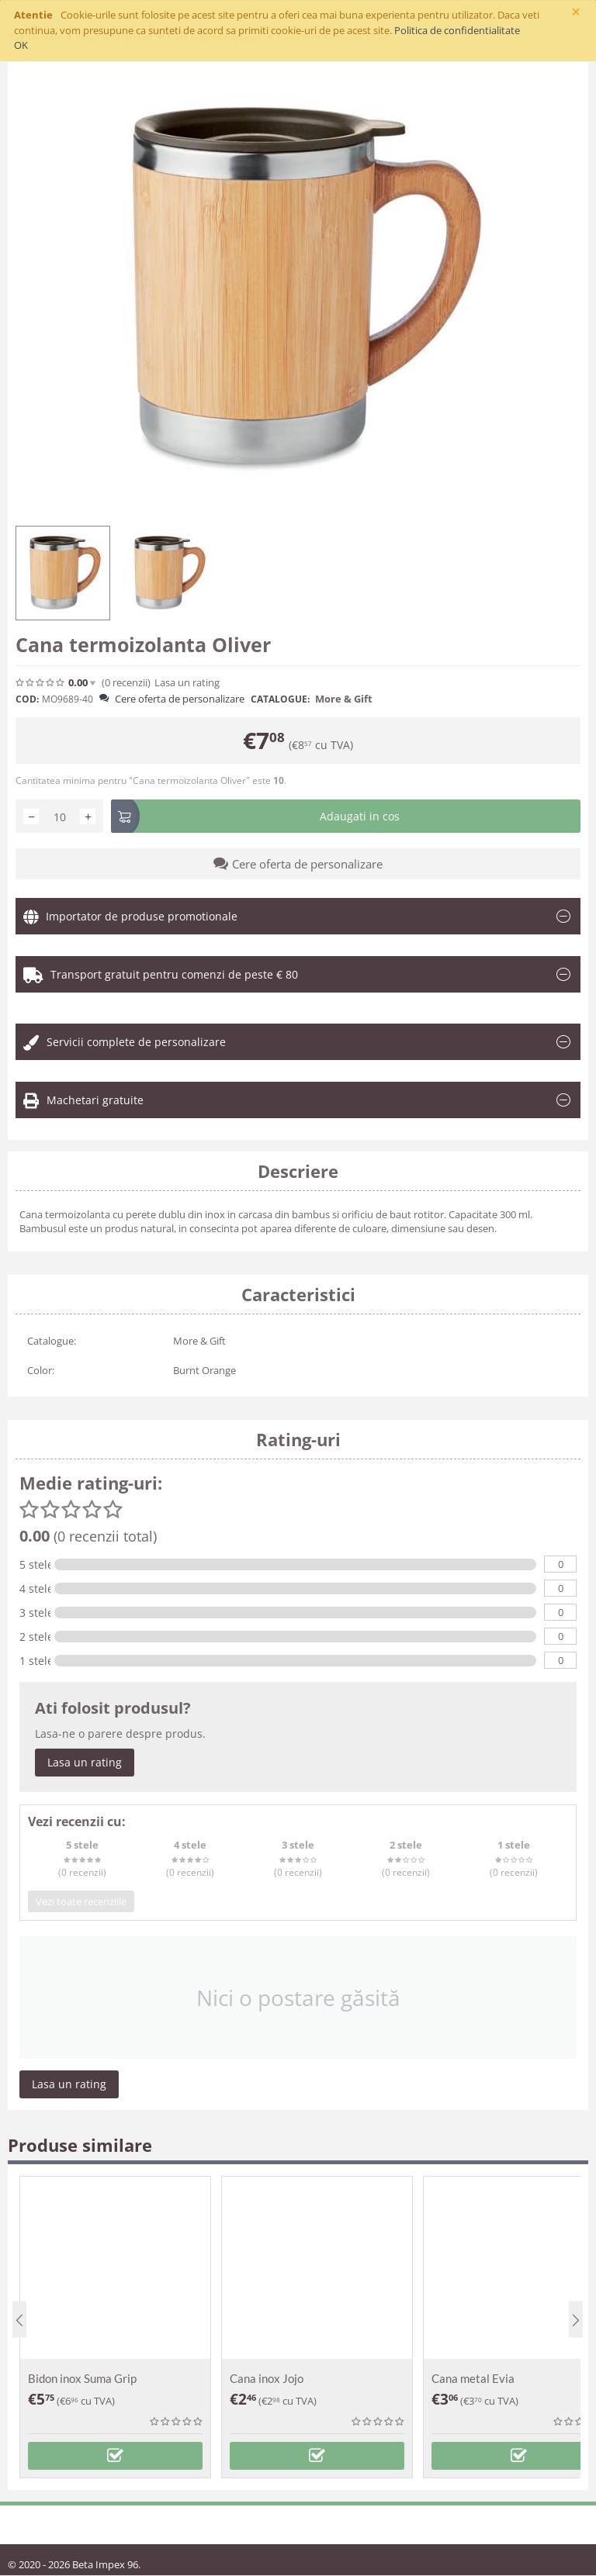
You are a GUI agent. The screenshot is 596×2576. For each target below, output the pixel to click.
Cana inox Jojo (266, 2378)
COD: (27, 699)
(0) (126, 683)
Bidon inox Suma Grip (82, 2378)
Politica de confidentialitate (457, 30)
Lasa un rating (187, 683)
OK (21, 45)
